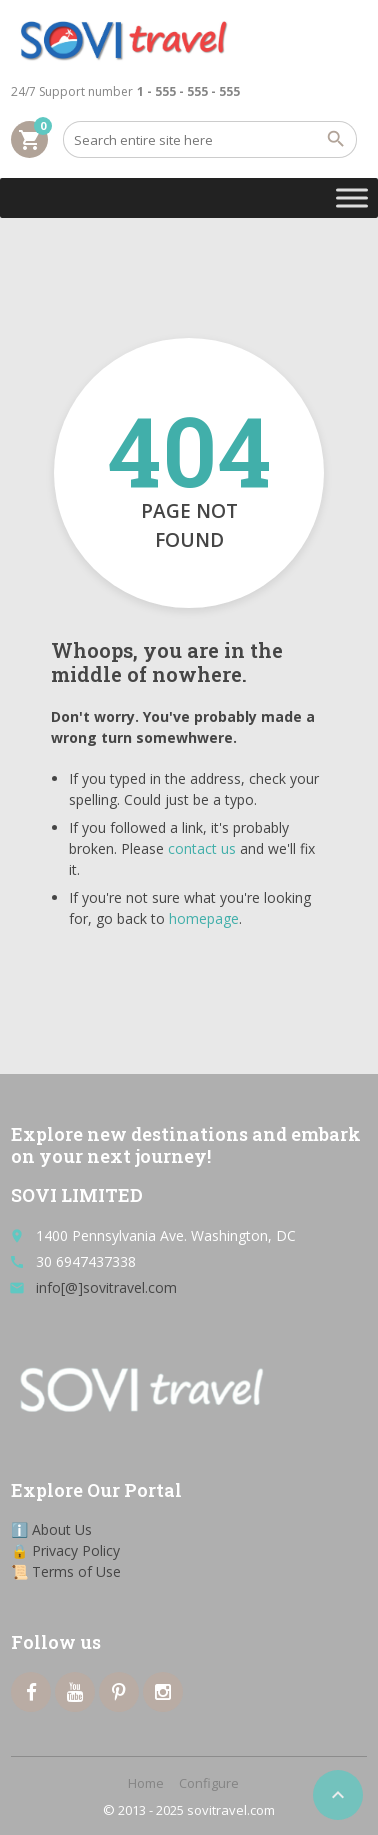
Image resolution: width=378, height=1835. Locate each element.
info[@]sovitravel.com (106, 1287)
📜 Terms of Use (66, 1571)
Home (146, 1783)
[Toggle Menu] (352, 197)
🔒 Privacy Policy (65, 1550)
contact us (202, 848)
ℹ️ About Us (51, 1529)
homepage (204, 918)
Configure (209, 1783)
